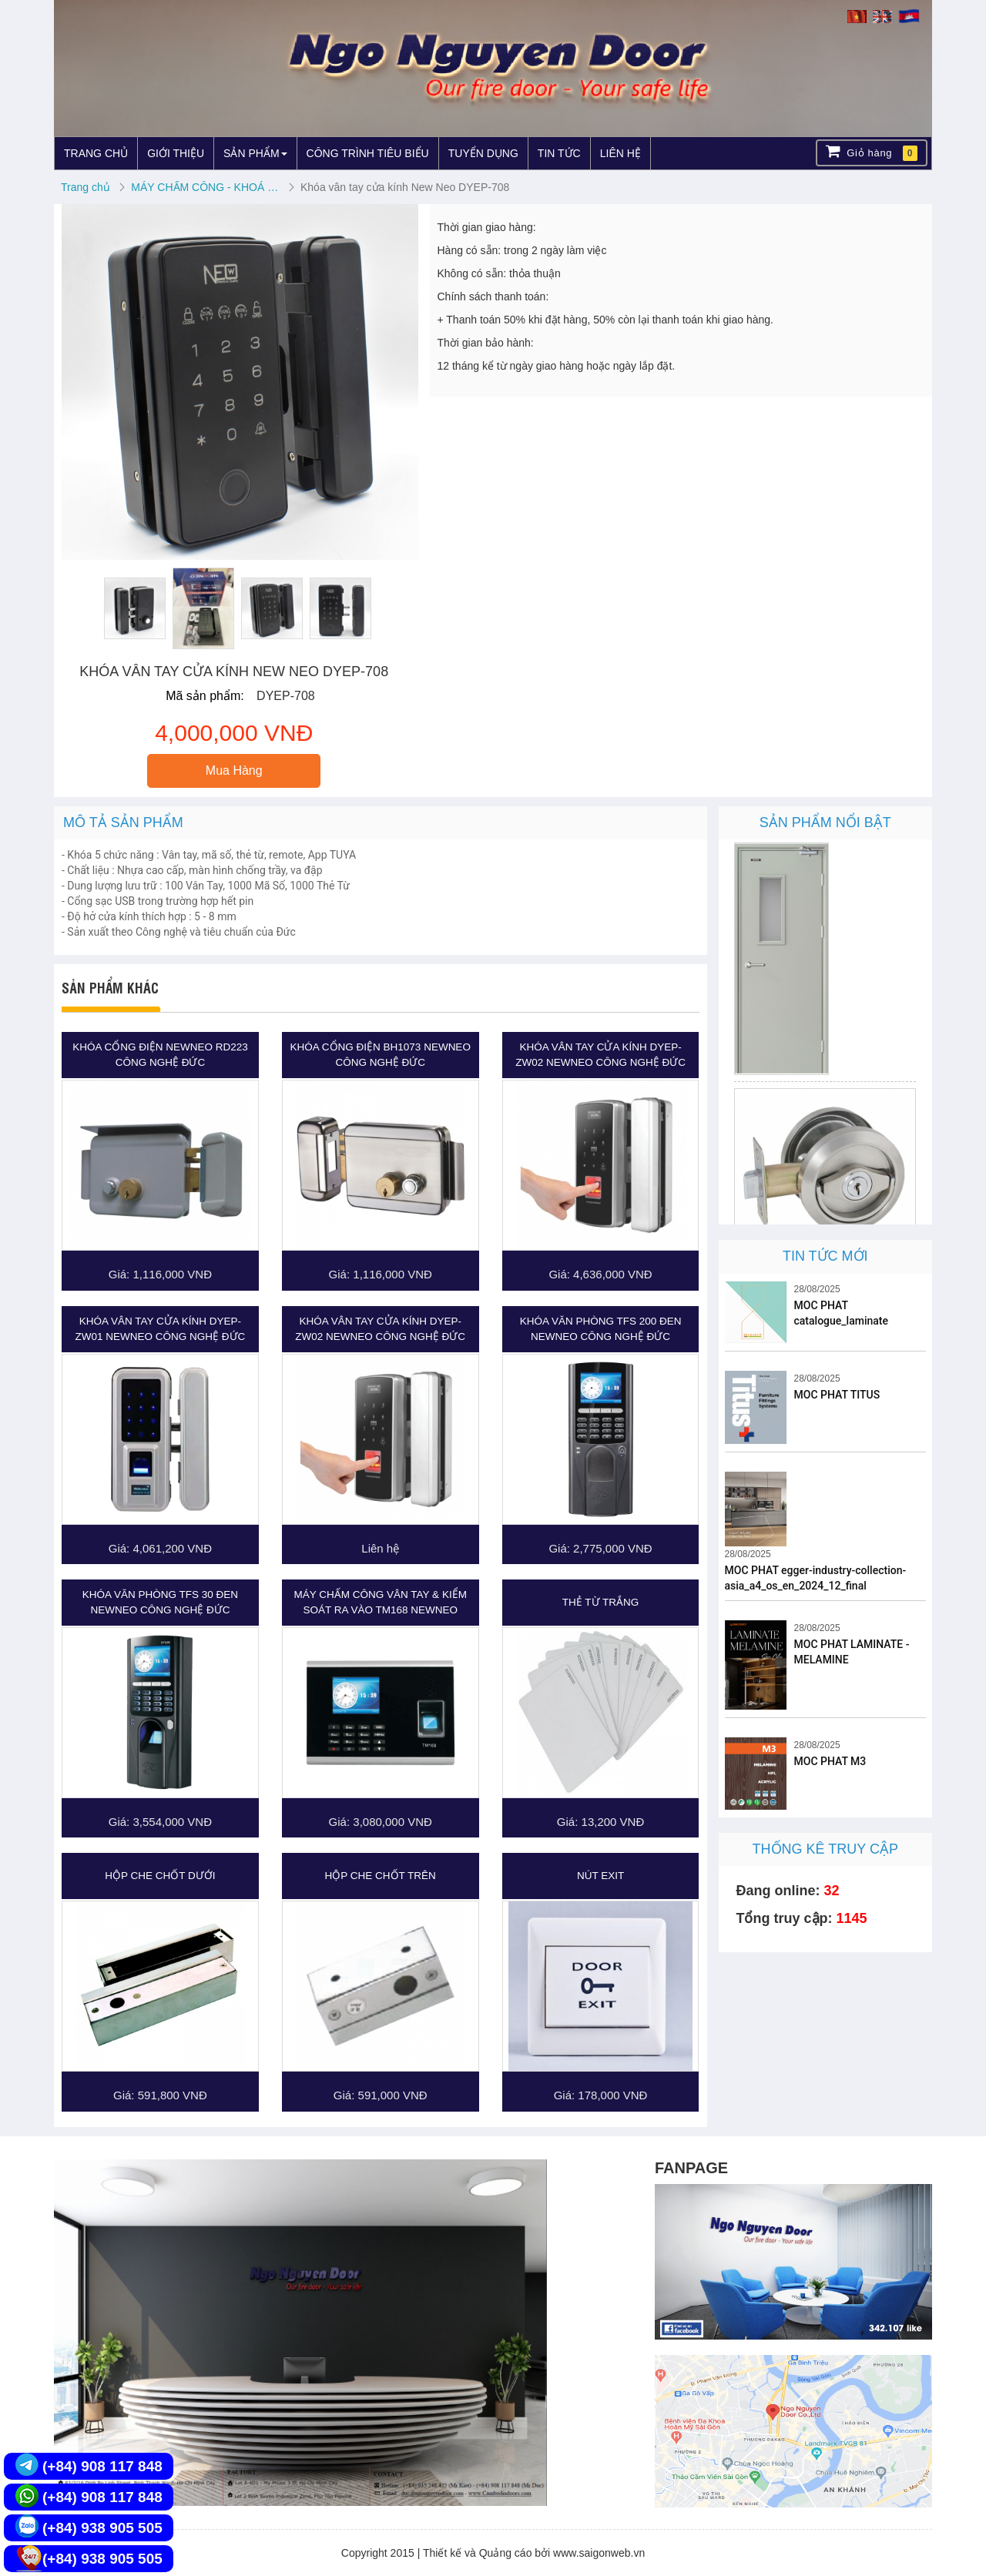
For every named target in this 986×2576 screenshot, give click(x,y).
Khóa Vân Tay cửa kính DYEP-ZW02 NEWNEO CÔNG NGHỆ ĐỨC (600, 1054)
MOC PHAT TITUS (837, 1394)
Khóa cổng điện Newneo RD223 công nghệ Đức (160, 1054)
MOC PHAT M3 (830, 1761)
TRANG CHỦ (96, 153)
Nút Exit (600, 1875)
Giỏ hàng (871, 152)
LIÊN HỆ (620, 153)
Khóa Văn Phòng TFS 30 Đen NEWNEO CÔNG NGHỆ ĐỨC (160, 1602)
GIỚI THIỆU (175, 153)
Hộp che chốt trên (380, 1875)
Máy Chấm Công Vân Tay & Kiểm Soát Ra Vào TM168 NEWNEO (380, 1602)
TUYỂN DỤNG (483, 153)
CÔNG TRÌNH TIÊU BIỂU (368, 153)
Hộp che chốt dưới (160, 1875)
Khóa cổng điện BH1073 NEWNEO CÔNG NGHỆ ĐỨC (380, 1054)
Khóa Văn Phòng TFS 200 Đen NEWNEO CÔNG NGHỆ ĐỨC (601, 1328)
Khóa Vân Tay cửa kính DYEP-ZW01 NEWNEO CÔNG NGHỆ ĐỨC (160, 1328)
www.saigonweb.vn (599, 2553)
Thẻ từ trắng (600, 1602)
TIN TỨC (559, 153)
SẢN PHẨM (255, 153)
